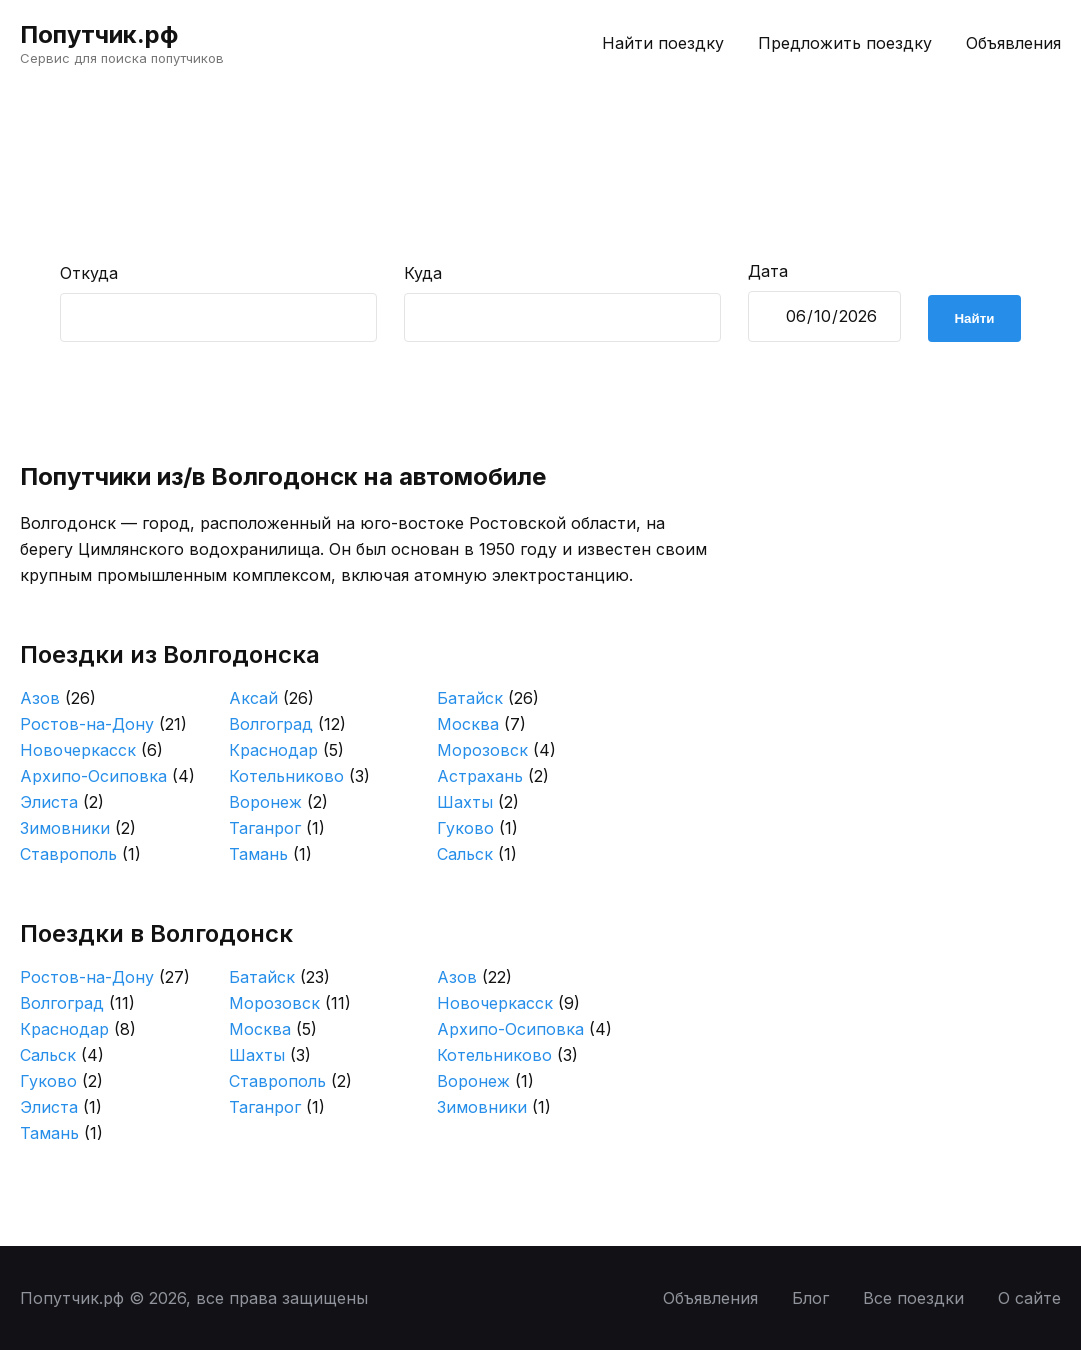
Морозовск (496, 750)
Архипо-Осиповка (107, 776)
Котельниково (299, 776)
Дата (768, 271)
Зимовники (78, 828)
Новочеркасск (91, 750)
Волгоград (287, 724)
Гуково (477, 828)
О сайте (1029, 1298)
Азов (58, 698)
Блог (810, 1298)
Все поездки (913, 1298)
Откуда (89, 273)
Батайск (488, 698)
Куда (423, 273)
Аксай (271, 698)
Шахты (478, 802)
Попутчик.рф (99, 34)
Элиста (62, 802)
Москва (481, 724)
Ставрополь (80, 854)
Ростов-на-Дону (103, 724)
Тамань (270, 854)
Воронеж (278, 802)
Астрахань (493, 776)
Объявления (1013, 43)
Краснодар (286, 750)
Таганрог (277, 828)
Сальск (477, 854)
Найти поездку (663, 43)
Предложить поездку (845, 43)
